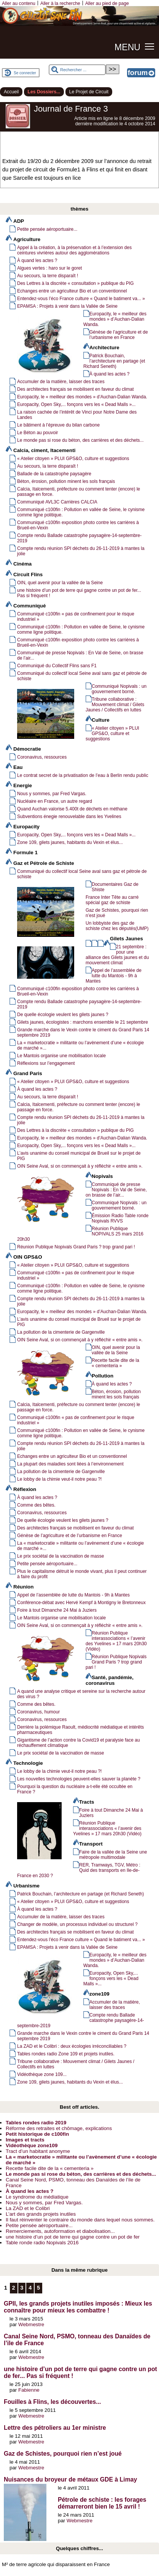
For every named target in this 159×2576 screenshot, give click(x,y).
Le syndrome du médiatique (37, 2197)
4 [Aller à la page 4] (30, 2288)
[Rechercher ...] (77, 69)
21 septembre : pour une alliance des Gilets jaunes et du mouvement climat (117, 954)
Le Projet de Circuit (88, 91)
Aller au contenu (18, 3)
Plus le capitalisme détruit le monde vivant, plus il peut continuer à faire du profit (82, 1574)
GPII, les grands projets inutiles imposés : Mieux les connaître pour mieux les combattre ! (78, 2307)
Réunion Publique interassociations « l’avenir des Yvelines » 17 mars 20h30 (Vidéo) (116, 1641)
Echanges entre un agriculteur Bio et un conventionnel (72, 291)
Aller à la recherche (60, 3)
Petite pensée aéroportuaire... (47, 229)
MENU (127, 47)
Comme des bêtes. (36, 1505)
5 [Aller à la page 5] (38, 2288)
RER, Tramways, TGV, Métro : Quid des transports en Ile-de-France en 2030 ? (78, 1870)
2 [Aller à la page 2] (13, 2288)
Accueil (11, 91)
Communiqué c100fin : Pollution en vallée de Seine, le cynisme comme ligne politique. (81, 512)
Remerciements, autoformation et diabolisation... (60, 2231)
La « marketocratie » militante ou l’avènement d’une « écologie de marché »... (80, 1045)
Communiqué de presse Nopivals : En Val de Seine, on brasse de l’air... (80, 655)
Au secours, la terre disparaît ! (47, 275)
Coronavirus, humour (38, 1712)
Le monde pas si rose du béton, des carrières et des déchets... (80, 440)
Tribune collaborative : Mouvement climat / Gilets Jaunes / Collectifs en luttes (115, 705)
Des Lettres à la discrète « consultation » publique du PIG (75, 283)
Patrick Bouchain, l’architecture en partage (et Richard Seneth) (114, 361)
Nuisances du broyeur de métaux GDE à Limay (70, 2479)
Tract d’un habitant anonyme (38, 2151)
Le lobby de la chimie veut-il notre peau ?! (59, 1479)
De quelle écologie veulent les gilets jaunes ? (62, 1014)
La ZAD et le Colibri (28, 2208)
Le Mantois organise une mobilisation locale (61, 1055)
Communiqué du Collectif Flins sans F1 (57, 665)
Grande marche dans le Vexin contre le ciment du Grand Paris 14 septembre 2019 (83, 1032)
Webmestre (31, 2324)
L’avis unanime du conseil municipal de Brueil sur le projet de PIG (79, 1156)
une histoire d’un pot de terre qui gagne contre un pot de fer (73, 2237)
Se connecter (25, 73)
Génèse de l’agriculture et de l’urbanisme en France (118, 334)
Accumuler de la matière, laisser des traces (61, 381)
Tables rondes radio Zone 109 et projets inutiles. (65, 2054)
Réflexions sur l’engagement (46, 1063)
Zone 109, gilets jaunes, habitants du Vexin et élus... (70, 842)
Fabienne (29, 2390)
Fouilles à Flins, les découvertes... (52, 2402)
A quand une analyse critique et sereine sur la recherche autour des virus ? (81, 1694)
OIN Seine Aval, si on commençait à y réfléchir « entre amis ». (80, 1166)
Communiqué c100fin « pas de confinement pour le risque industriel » (75, 616)
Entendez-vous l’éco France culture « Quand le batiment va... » (81, 298)
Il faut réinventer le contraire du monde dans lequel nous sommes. (80, 2220)
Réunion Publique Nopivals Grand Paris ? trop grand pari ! (76, 1247)
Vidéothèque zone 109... (42, 2074)
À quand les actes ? (37, 260)
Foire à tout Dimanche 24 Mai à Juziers (57, 1610)
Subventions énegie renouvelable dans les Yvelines (69, 816)
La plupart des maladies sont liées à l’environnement (70, 1464)
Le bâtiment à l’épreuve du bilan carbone (58, 425)
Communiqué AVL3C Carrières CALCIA (57, 502)
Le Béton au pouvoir (37, 432)
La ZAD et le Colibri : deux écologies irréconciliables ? (71, 2046)
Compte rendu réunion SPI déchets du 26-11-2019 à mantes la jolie (81, 551)
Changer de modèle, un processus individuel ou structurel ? (77, 1924)
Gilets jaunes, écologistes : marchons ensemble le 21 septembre (82, 1022)
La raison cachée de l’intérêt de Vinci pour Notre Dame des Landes (77, 414)
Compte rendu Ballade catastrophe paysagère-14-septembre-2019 (79, 538)
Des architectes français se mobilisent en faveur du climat (75, 389)
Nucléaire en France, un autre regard (54, 801)
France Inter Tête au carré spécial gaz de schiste (112, 900)
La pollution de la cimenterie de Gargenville (61, 1332)
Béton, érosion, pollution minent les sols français (66, 481)
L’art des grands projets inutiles (41, 2214)
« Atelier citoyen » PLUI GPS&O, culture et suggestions (73, 458)
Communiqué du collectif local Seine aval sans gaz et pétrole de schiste (82, 676)
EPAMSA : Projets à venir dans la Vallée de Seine (67, 306)
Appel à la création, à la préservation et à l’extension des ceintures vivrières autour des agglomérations (74, 250)
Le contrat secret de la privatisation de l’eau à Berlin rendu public (82, 775)
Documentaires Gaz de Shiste (115, 887)
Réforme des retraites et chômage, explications (59, 2128)
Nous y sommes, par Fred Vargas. (51, 793)
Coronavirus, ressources (42, 757)
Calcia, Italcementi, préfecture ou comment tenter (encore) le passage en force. (78, 491)
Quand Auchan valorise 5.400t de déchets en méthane (72, 809)
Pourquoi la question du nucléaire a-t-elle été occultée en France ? (74, 1789)
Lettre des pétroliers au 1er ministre (55, 2427)
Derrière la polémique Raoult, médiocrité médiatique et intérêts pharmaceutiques (80, 1729)
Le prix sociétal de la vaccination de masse (60, 1556)
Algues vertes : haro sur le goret (49, 268)
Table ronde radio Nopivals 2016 (42, 2242)
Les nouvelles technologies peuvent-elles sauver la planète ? (78, 1779)
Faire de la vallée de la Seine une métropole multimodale (113, 1854)
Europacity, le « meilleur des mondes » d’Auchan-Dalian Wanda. (114, 319)
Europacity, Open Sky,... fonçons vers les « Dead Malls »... (76, 404)
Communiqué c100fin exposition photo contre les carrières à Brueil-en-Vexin (78, 525)
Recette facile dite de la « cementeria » (115, 1363)
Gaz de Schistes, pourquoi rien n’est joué (117, 913)
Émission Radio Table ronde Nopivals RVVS (120, 1218)
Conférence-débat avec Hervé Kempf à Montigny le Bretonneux (81, 1602)
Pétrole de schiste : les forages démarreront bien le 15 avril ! (102, 2503)
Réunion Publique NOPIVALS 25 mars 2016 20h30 (80, 1234)
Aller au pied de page (107, 3)
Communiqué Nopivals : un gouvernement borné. (119, 689)
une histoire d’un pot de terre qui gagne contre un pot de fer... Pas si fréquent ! (79, 593)
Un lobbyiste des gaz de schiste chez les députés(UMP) (117, 925)
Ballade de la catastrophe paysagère (54, 473)
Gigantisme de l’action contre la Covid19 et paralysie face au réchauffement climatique (78, 1742)
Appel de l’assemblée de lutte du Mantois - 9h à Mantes (114, 976)
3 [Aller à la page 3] (21, 2288)
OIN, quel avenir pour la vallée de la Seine (60, 582)
